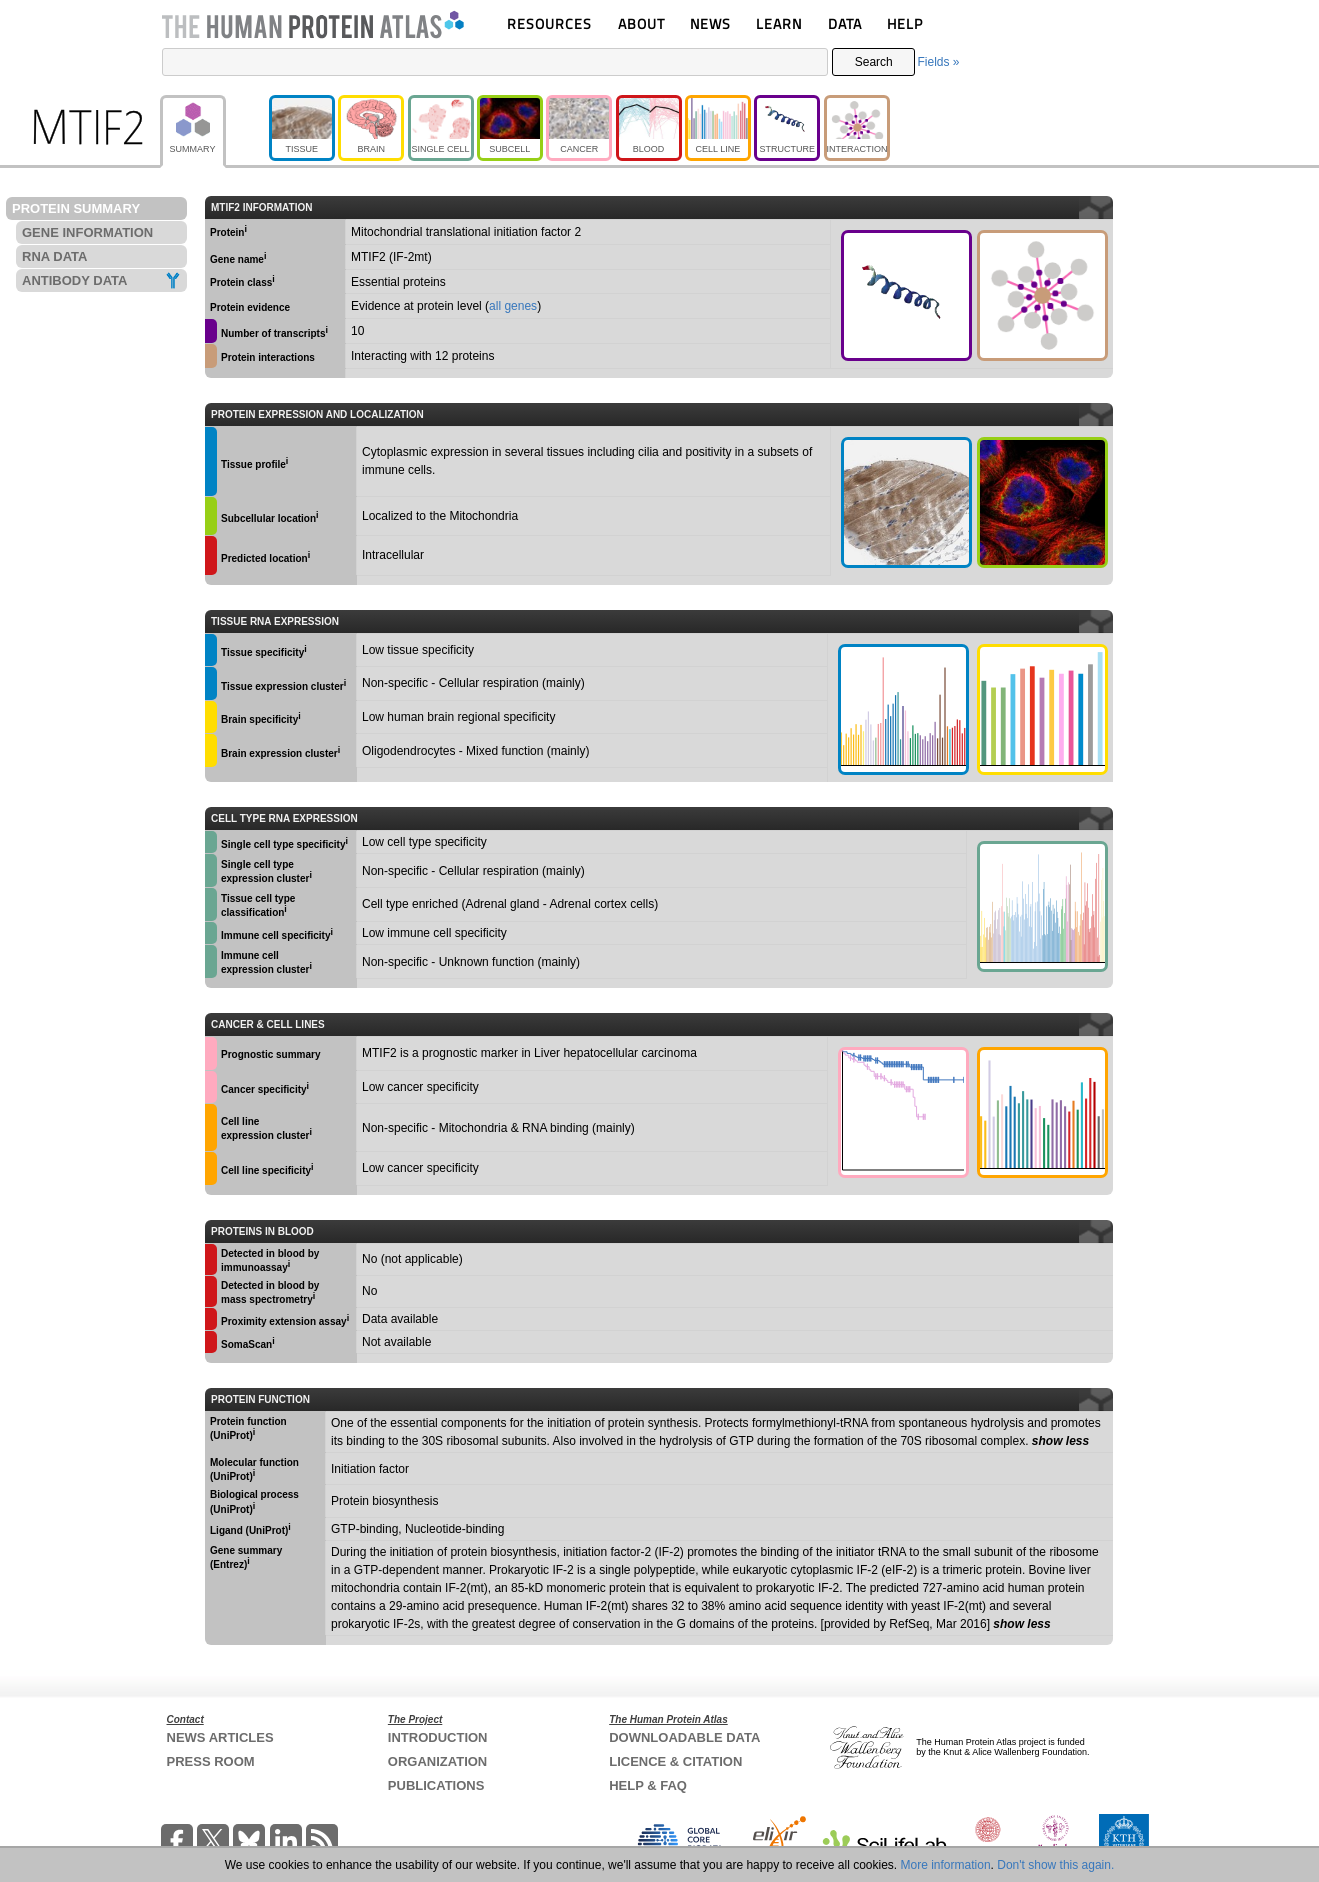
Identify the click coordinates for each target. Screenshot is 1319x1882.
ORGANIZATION (437, 1761)
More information (946, 1865)
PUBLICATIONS (436, 1785)
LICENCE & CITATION (675, 1761)
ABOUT (641, 23)
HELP (905, 23)
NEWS (710, 23)
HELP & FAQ (648, 1785)
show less (1060, 1441)
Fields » (938, 62)
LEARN (779, 23)
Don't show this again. (1055, 1865)
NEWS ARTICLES (220, 1737)
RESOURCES (549, 23)
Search (874, 62)
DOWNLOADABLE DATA (684, 1737)
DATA (845, 23)
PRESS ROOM (211, 1761)
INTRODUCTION (438, 1737)
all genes (513, 306)
